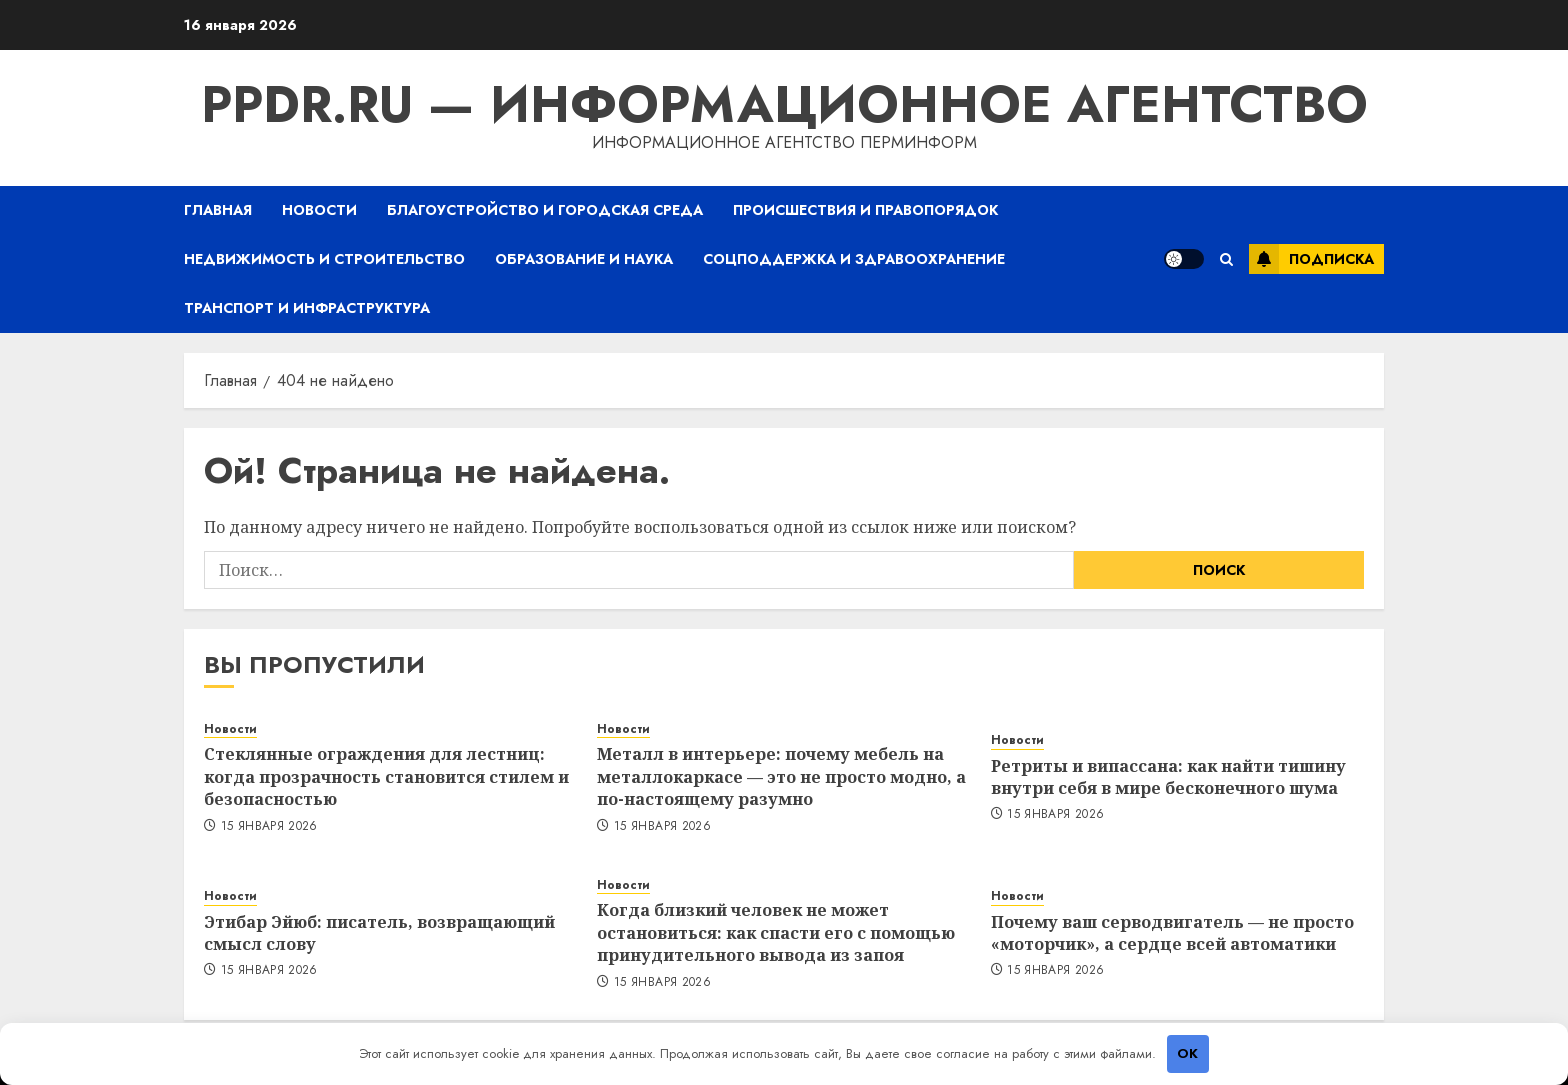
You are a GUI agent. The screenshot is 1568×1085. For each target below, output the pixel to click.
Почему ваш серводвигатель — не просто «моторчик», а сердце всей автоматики (1172, 933)
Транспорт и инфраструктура (307, 308)
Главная (218, 210)
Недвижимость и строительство (324, 259)
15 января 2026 (269, 827)
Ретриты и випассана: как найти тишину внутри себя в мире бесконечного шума (1168, 777)
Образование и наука (584, 259)
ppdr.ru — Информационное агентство (784, 104)
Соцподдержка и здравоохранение (854, 259)
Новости (319, 210)
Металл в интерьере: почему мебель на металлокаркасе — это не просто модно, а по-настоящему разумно (781, 776)
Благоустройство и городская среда (545, 210)
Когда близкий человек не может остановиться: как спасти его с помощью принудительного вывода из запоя (776, 932)
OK (1187, 1053)
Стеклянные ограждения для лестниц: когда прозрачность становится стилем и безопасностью (386, 776)
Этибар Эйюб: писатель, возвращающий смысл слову (379, 933)
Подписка (1311, 259)
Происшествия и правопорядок (865, 210)
